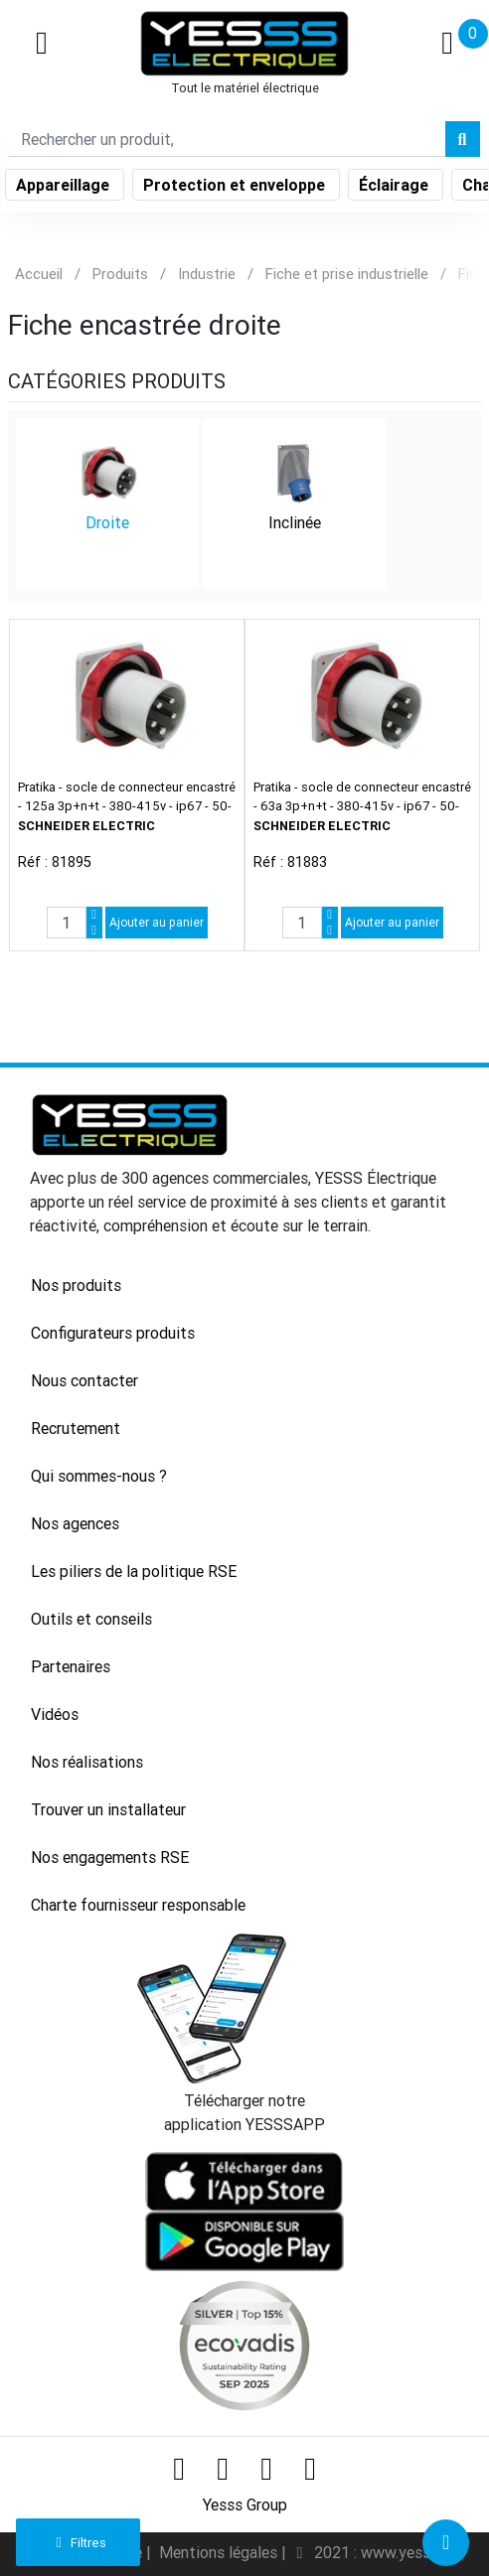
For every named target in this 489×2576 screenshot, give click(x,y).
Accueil (39, 273)
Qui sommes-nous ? (99, 1476)
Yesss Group (245, 2504)
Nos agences (75, 1523)
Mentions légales (220, 2552)
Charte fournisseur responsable (138, 1905)
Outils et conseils (91, 1619)
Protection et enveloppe (236, 185)
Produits (120, 273)
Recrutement (75, 1428)
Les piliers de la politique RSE (134, 1571)
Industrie (207, 273)
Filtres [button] (78, 2542)
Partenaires (70, 1666)
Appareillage (64, 185)
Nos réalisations (87, 1762)
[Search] (227, 139)
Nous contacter (84, 1380)
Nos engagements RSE (110, 1857)
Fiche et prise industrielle (346, 273)
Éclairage (395, 185)
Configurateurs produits (113, 1333)
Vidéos (55, 1714)
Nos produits (76, 1285)
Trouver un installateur (108, 1809)
